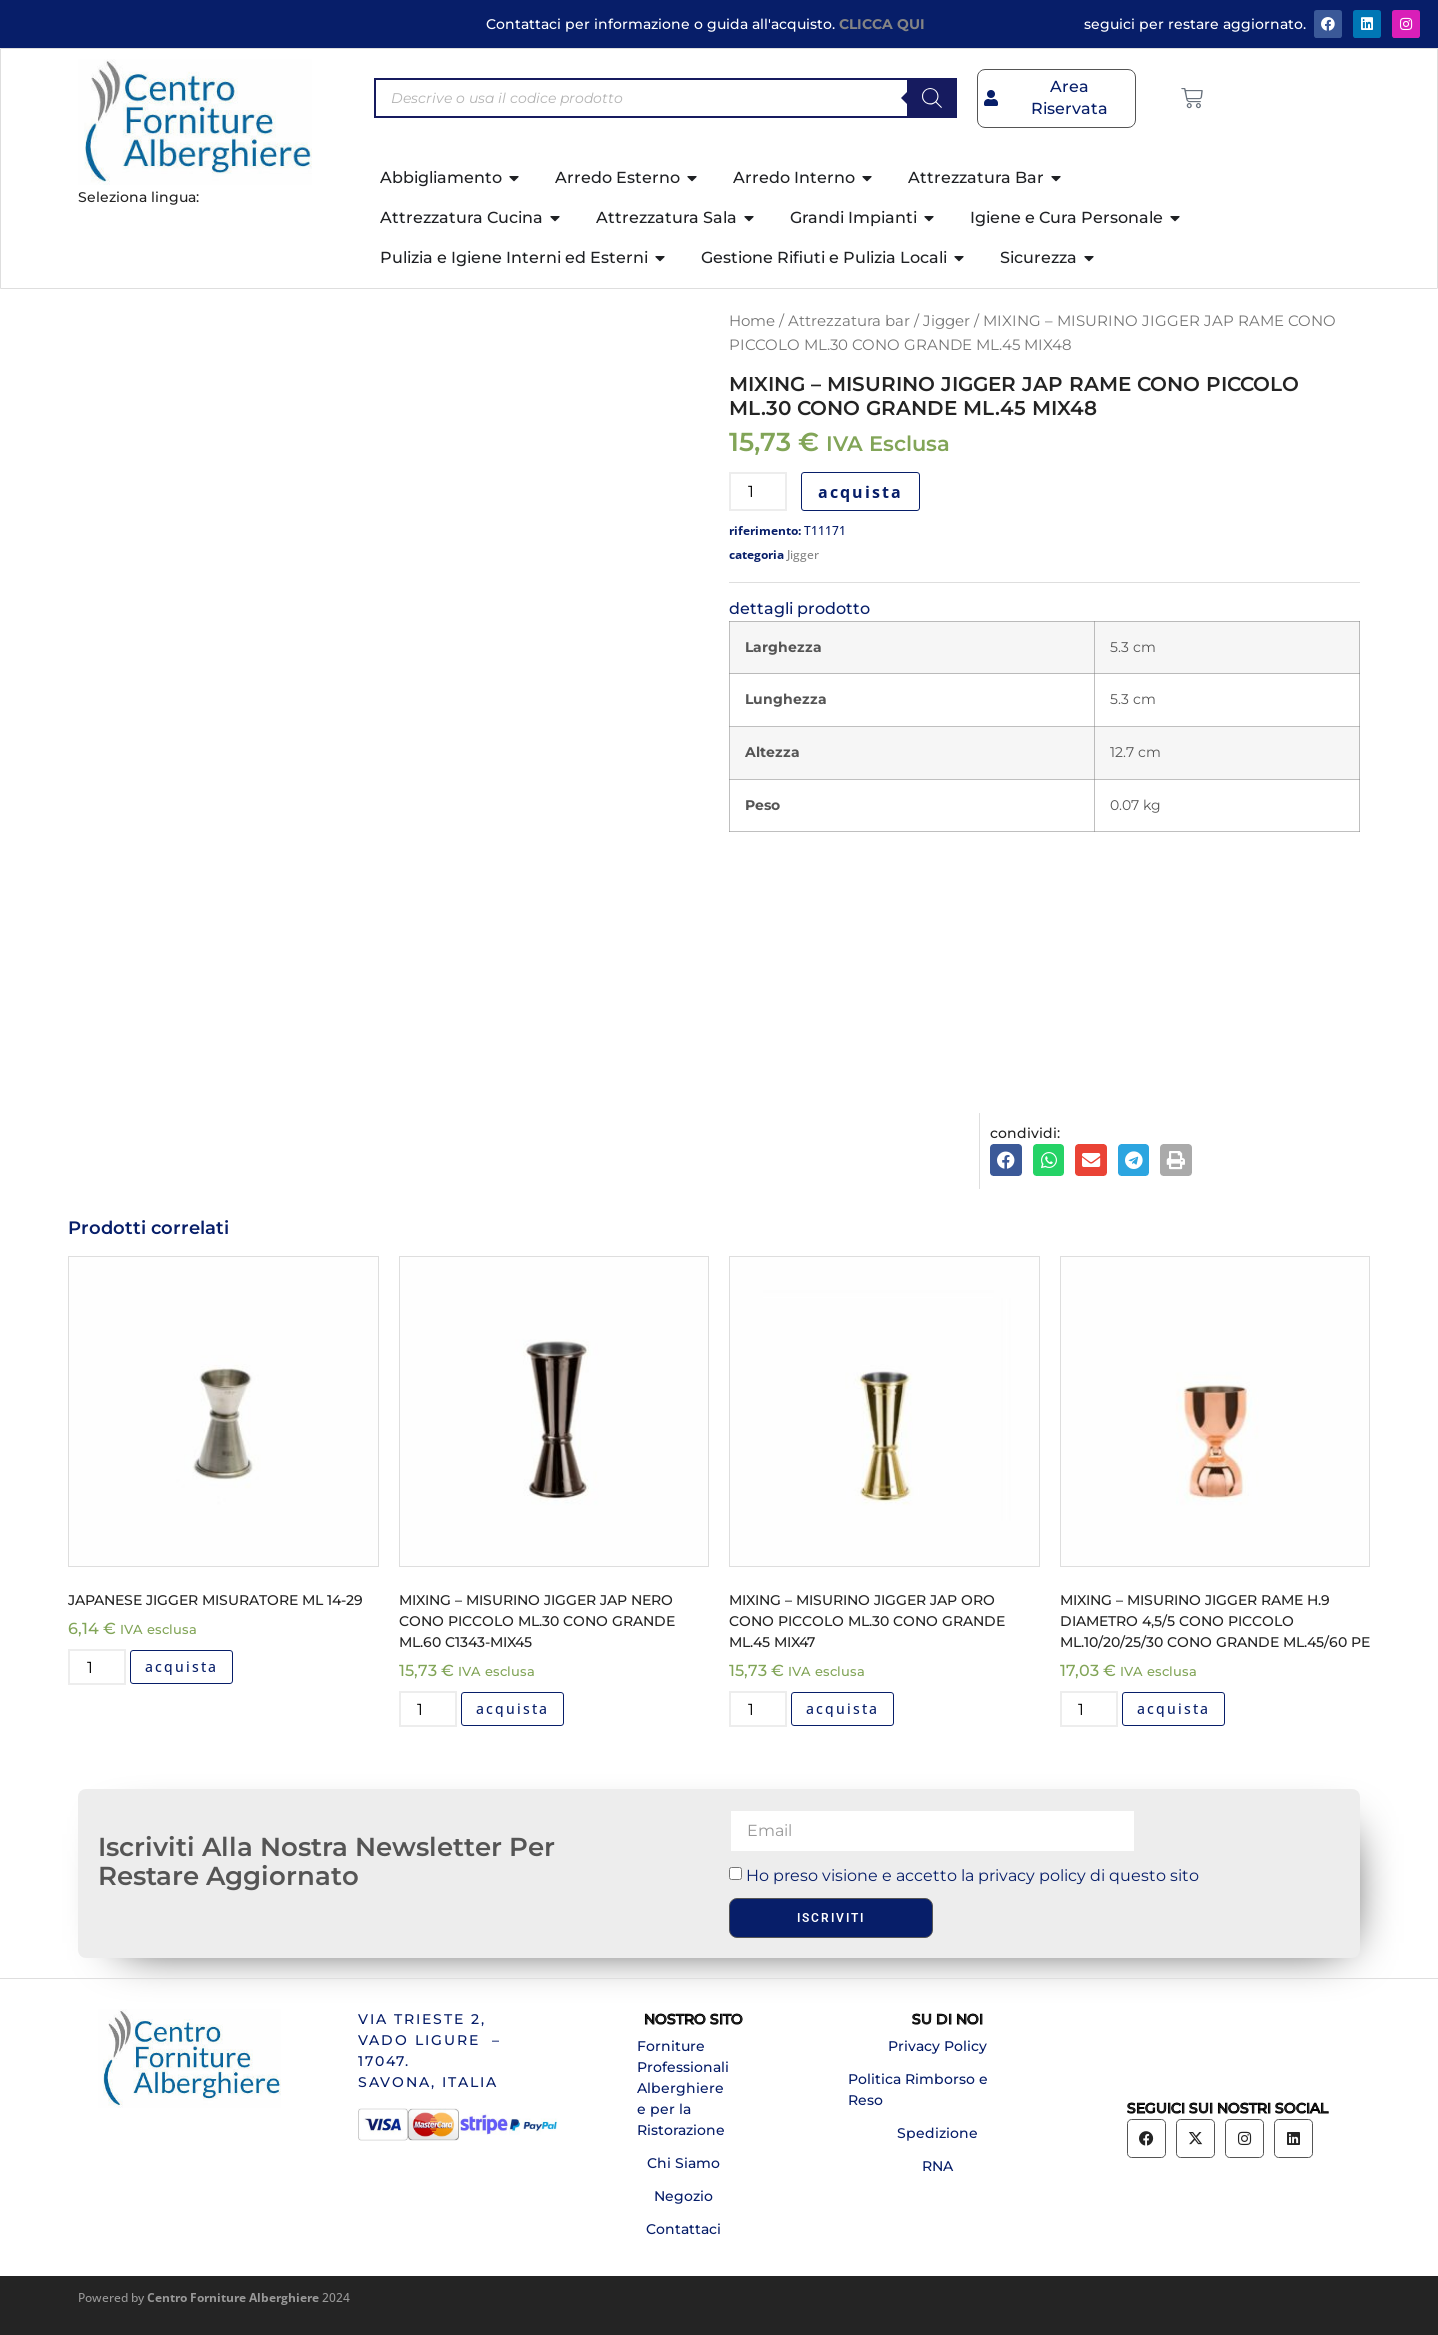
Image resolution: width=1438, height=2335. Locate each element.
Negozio (683, 2196)
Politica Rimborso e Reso (918, 2089)
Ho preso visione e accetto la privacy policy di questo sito (972, 1875)
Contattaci (683, 2229)
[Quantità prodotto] (758, 491)
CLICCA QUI (882, 24)
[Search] (932, 98)
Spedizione (937, 2133)
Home (752, 321)
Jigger (946, 321)
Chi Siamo (683, 2163)
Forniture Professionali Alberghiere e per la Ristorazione (683, 2088)
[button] (1006, 1160)
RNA (937, 2166)
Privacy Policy (937, 2046)
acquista (860, 492)
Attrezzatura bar (849, 321)
